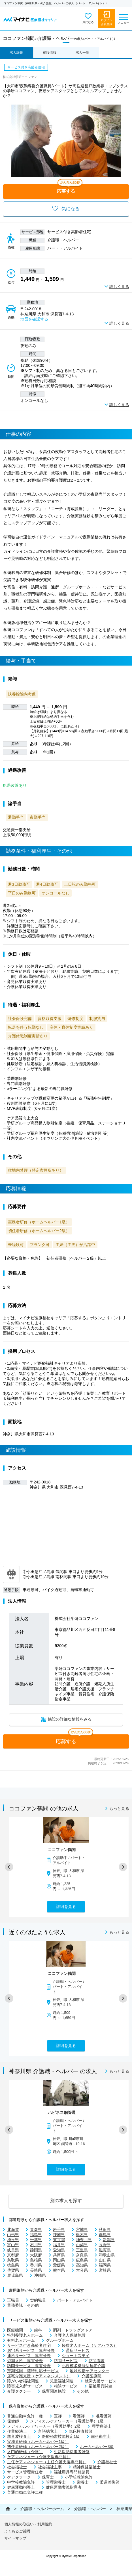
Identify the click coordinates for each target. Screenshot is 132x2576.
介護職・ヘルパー (90, 2509)
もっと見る (119, 1808)
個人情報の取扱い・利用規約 (28, 2524)
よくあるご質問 (17, 2531)
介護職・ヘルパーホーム (42, 2509)
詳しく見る (119, 286)
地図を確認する (34, 319)
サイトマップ (15, 2538)
